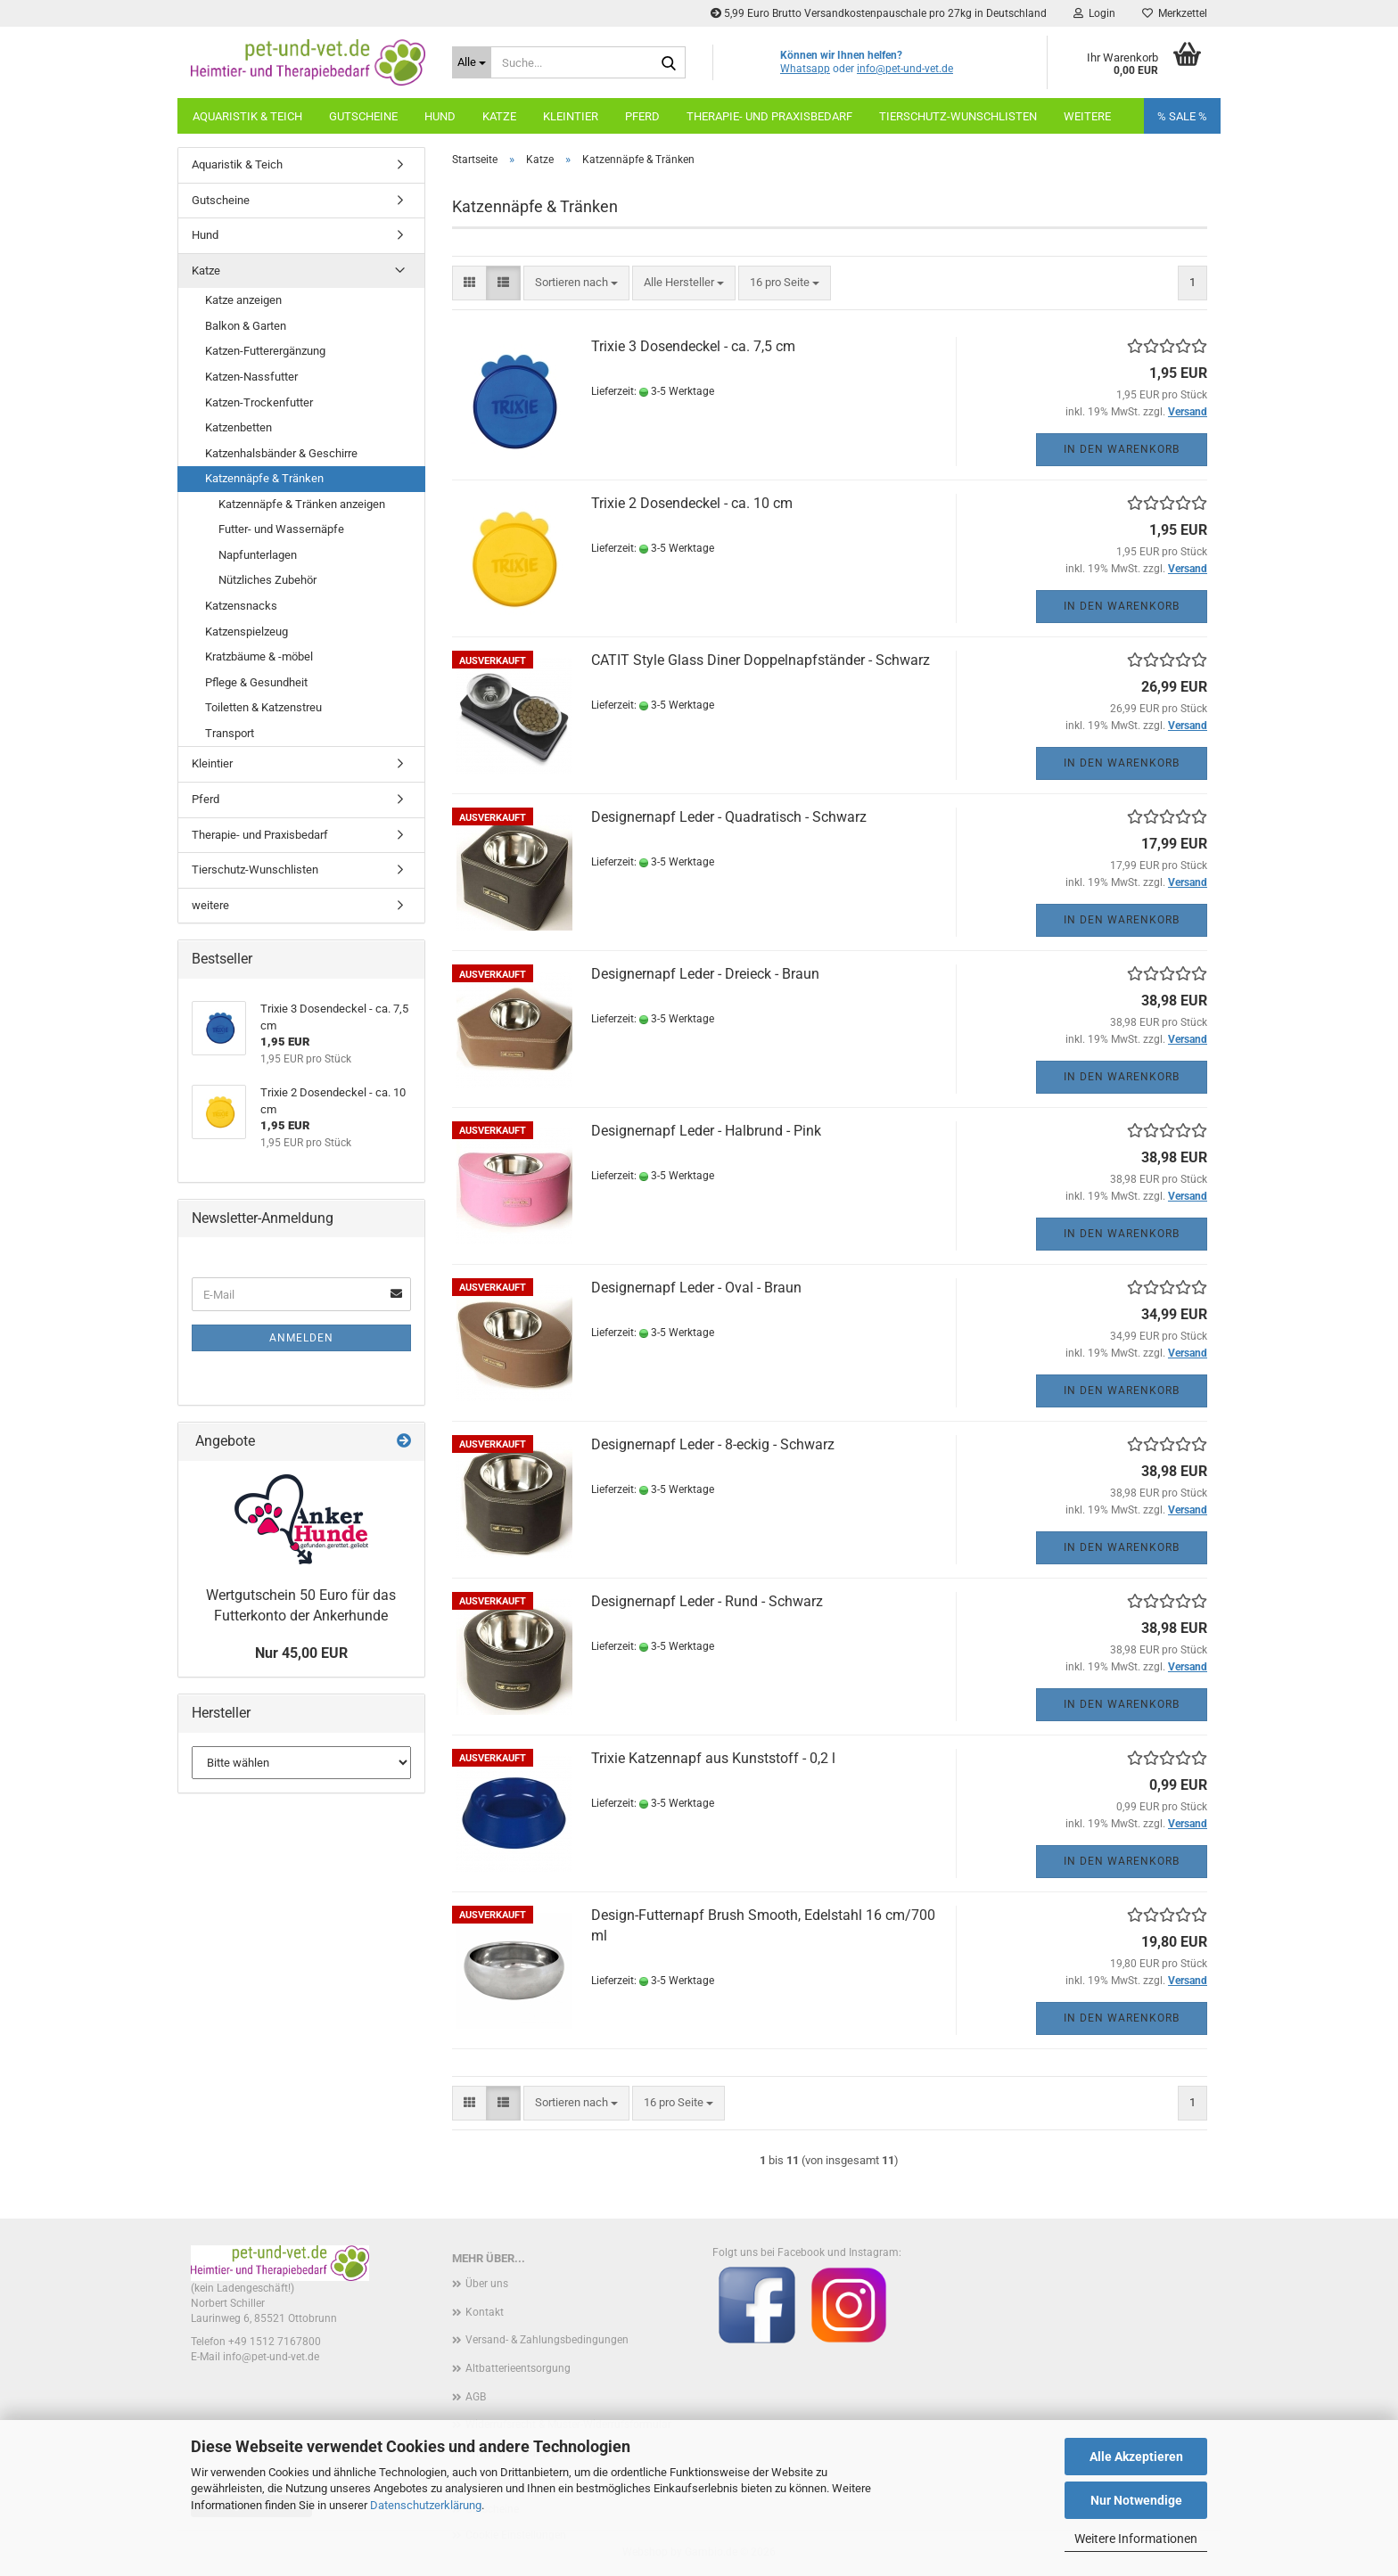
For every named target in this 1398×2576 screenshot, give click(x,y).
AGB (475, 2397)
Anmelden (301, 1338)
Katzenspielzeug (246, 631)
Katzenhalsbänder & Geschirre (281, 453)
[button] (469, 283)
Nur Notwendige (1136, 2500)
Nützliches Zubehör (267, 580)
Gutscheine (363, 116)
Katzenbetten (238, 427)
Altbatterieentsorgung (518, 2368)
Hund (440, 116)
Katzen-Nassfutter (251, 376)
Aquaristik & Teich (247, 116)
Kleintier (570, 116)
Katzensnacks (241, 605)
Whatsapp (805, 68)
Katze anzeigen (243, 300)
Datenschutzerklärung (425, 2505)
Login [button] (1094, 13)
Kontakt (484, 2312)
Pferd (642, 116)
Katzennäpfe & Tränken (264, 478)
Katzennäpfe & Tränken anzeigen (301, 504)
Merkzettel (1174, 13)
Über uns (486, 2283)
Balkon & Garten (245, 325)
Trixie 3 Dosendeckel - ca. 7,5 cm (693, 346)
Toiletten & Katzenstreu (263, 707)
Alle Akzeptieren (1136, 2456)
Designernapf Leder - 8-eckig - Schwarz (713, 1444)
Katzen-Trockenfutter (259, 402)
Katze (499, 116)
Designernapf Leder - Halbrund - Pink (706, 1130)
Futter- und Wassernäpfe (281, 529)
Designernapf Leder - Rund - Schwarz (707, 1601)
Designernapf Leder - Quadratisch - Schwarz (729, 816)
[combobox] (576, 283)
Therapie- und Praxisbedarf (769, 116)
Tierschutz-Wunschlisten (958, 116)
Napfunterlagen (257, 555)
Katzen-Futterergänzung (265, 350)
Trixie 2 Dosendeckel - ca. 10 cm (692, 503)
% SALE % (1182, 116)
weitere (1087, 116)
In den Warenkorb (1122, 449)
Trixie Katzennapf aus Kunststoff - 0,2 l (713, 1758)
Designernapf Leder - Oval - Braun (696, 1287)
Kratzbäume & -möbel (259, 656)
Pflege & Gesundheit (256, 682)
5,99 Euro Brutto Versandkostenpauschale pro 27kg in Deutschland (879, 13)
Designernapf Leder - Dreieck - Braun (705, 973)
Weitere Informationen (1135, 2538)
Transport (229, 733)
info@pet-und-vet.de (905, 68)
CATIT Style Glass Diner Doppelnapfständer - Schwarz (760, 660)
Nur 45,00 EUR (301, 1653)
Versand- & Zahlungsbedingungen (547, 2340)
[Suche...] (471, 62)
